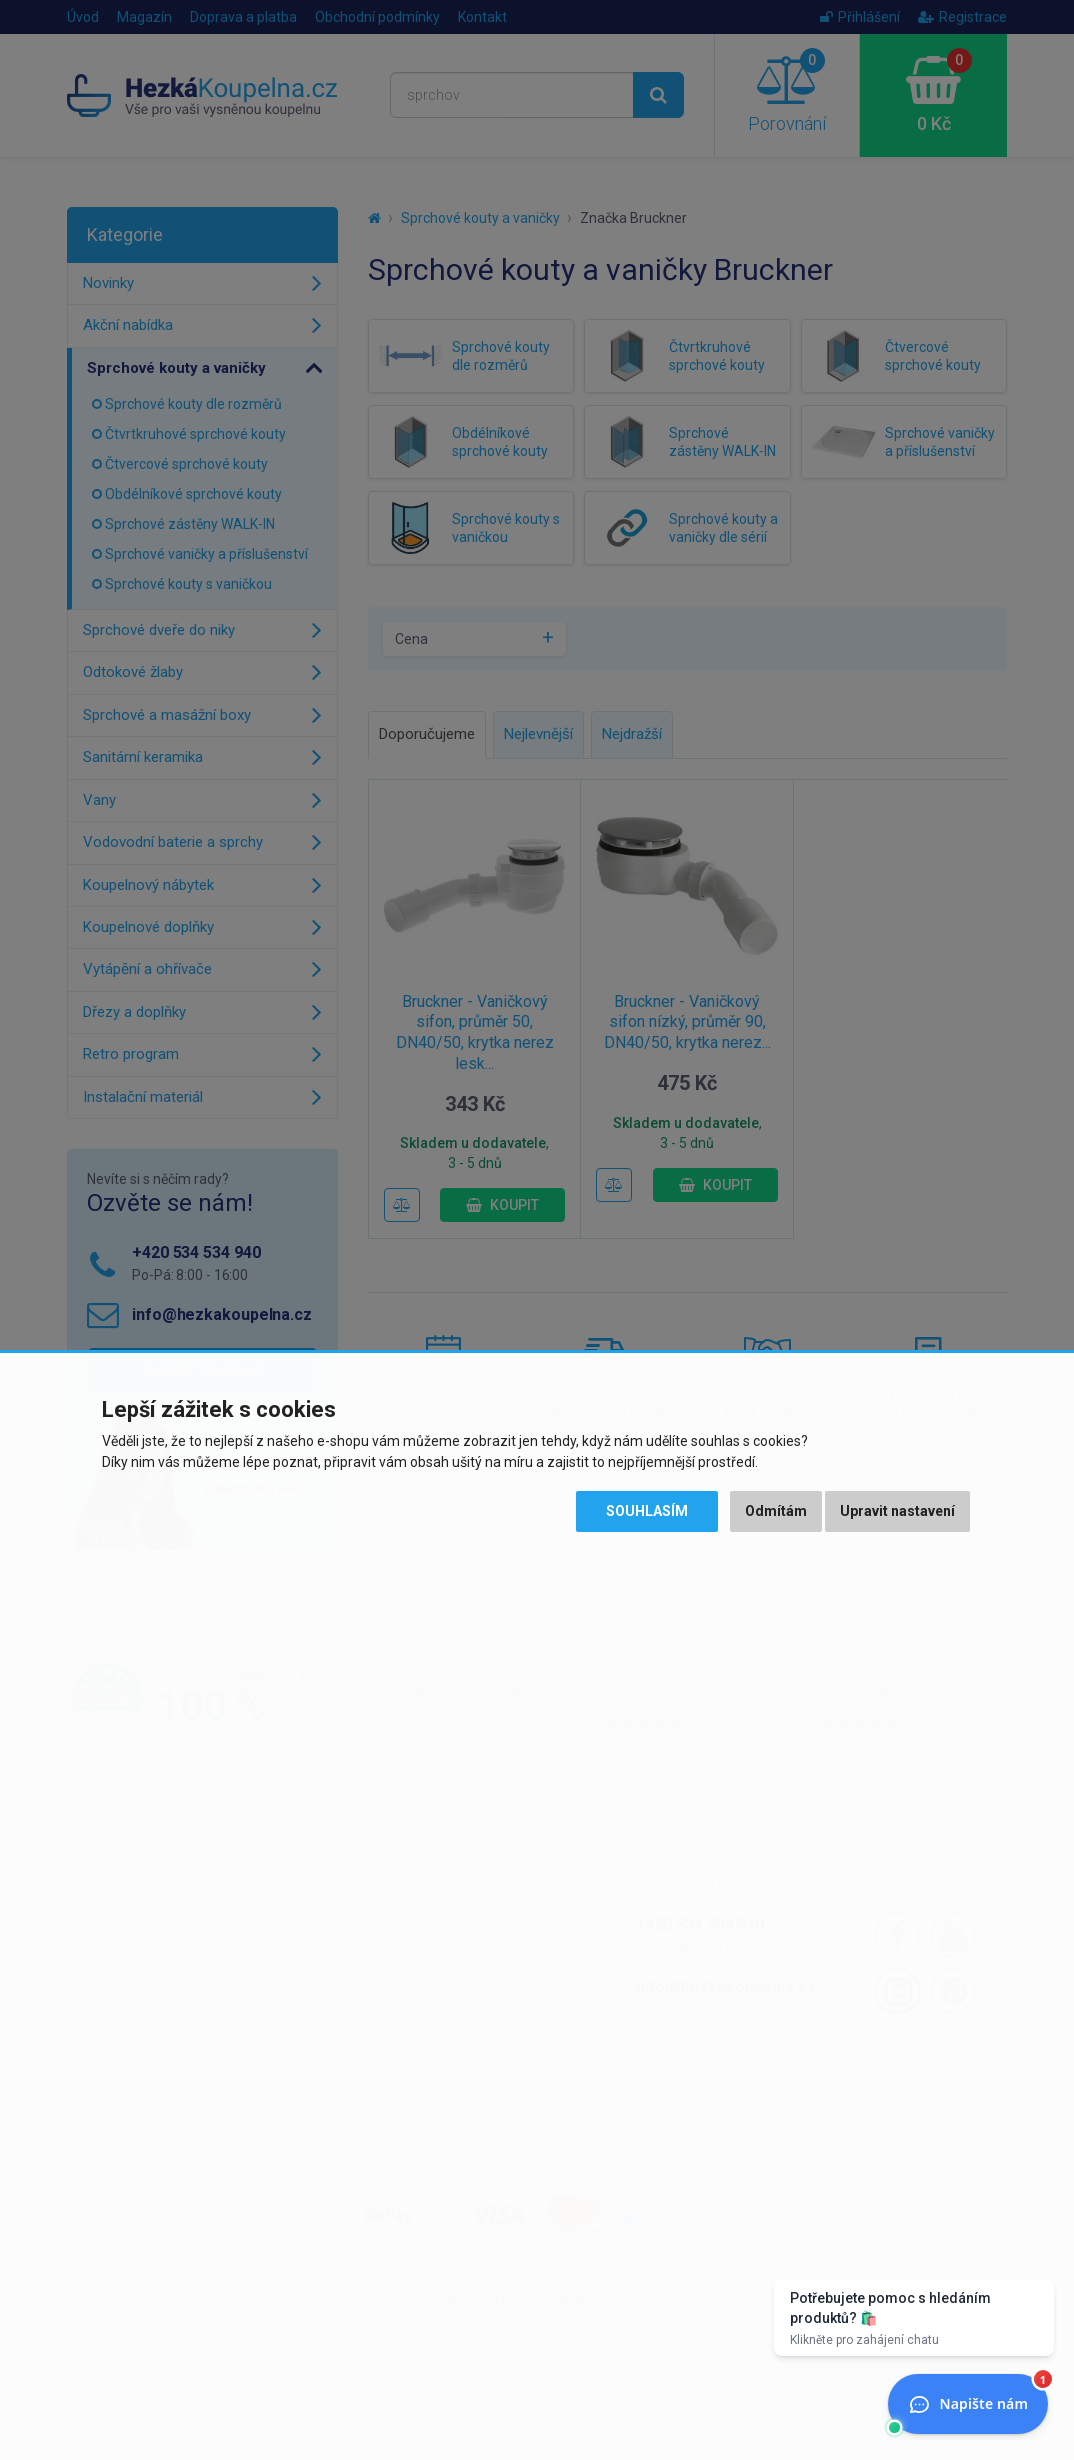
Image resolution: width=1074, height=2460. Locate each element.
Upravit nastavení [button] (897, 1511)
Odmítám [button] (776, 1511)
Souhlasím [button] (647, 1511)
